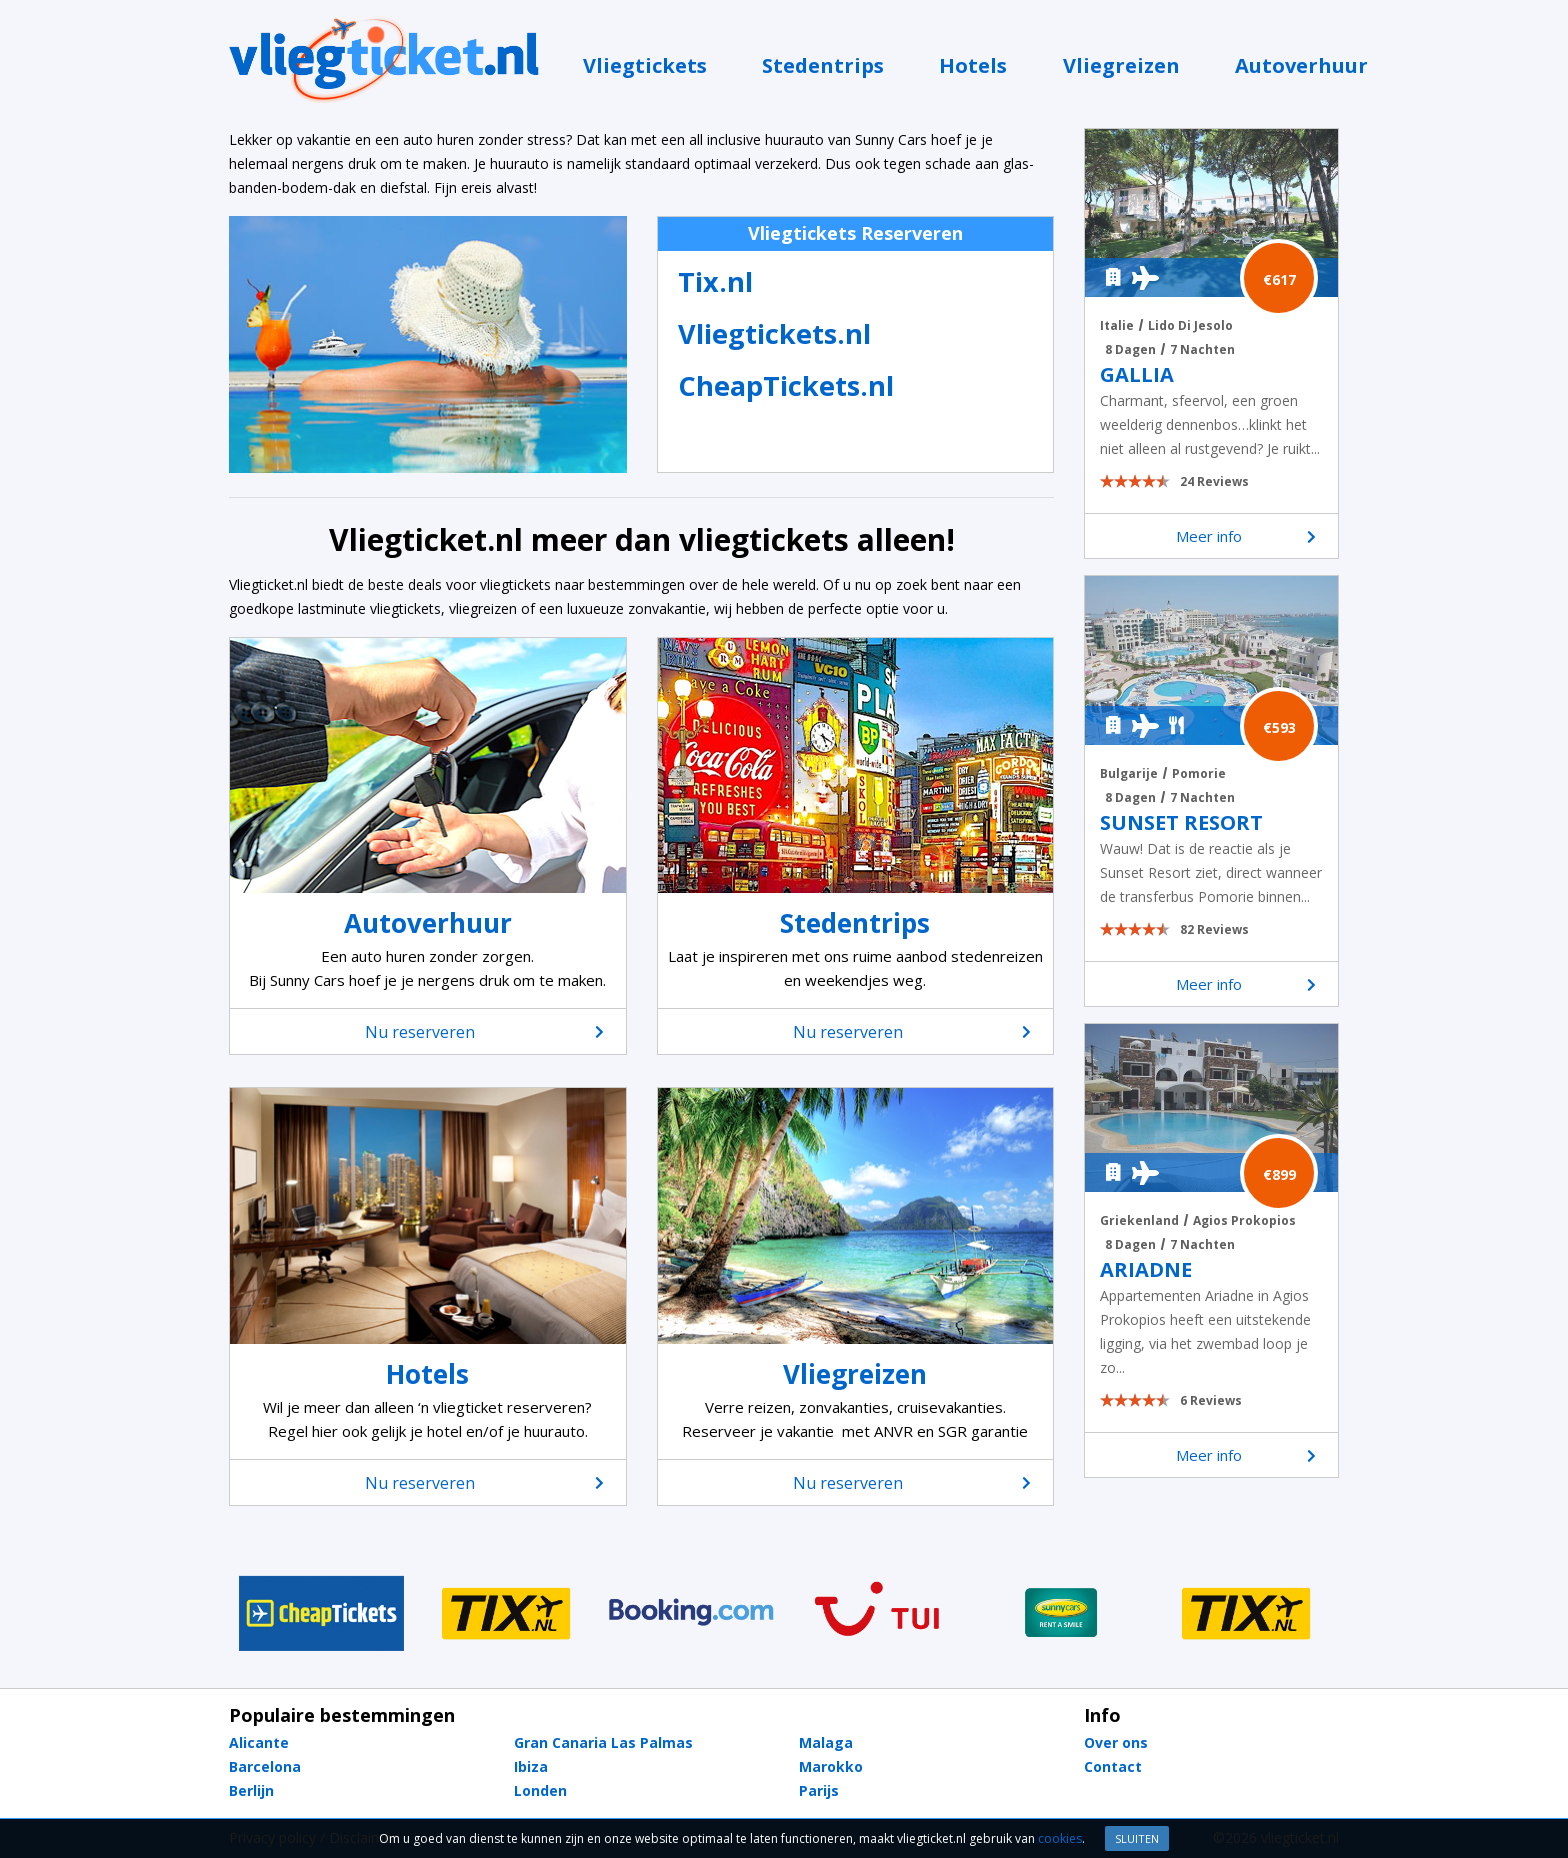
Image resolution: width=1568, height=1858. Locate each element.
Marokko (831, 1766)
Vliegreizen (1121, 65)
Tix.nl (715, 281)
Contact (1113, 1766)
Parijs (819, 1790)
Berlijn (251, 1790)
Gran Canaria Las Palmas (603, 1742)
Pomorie (1199, 773)
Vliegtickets (645, 65)
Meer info (1246, 536)
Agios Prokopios (1244, 1220)
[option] (321, 1613)
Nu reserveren (484, 1032)
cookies (1060, 1838)
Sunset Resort (1181, 823)
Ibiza (531, 1766)
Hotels (973, 65)
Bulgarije (1129, 773)
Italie (1117, 325)
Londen (540, 1790)
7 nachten (1202, 349)
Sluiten (1137, 1838)
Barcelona (265, 1766)
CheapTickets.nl (786, 385)
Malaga (826, 1742)
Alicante (259, 1742)
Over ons (1116, 1742)
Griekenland (1139, 1220)
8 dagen (1130, 349)
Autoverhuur (1301, 65)
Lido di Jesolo (1190, 325)
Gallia (1137, 375)
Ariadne (1146, 1270)
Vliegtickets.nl (774, 333)
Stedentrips (823, 65)
